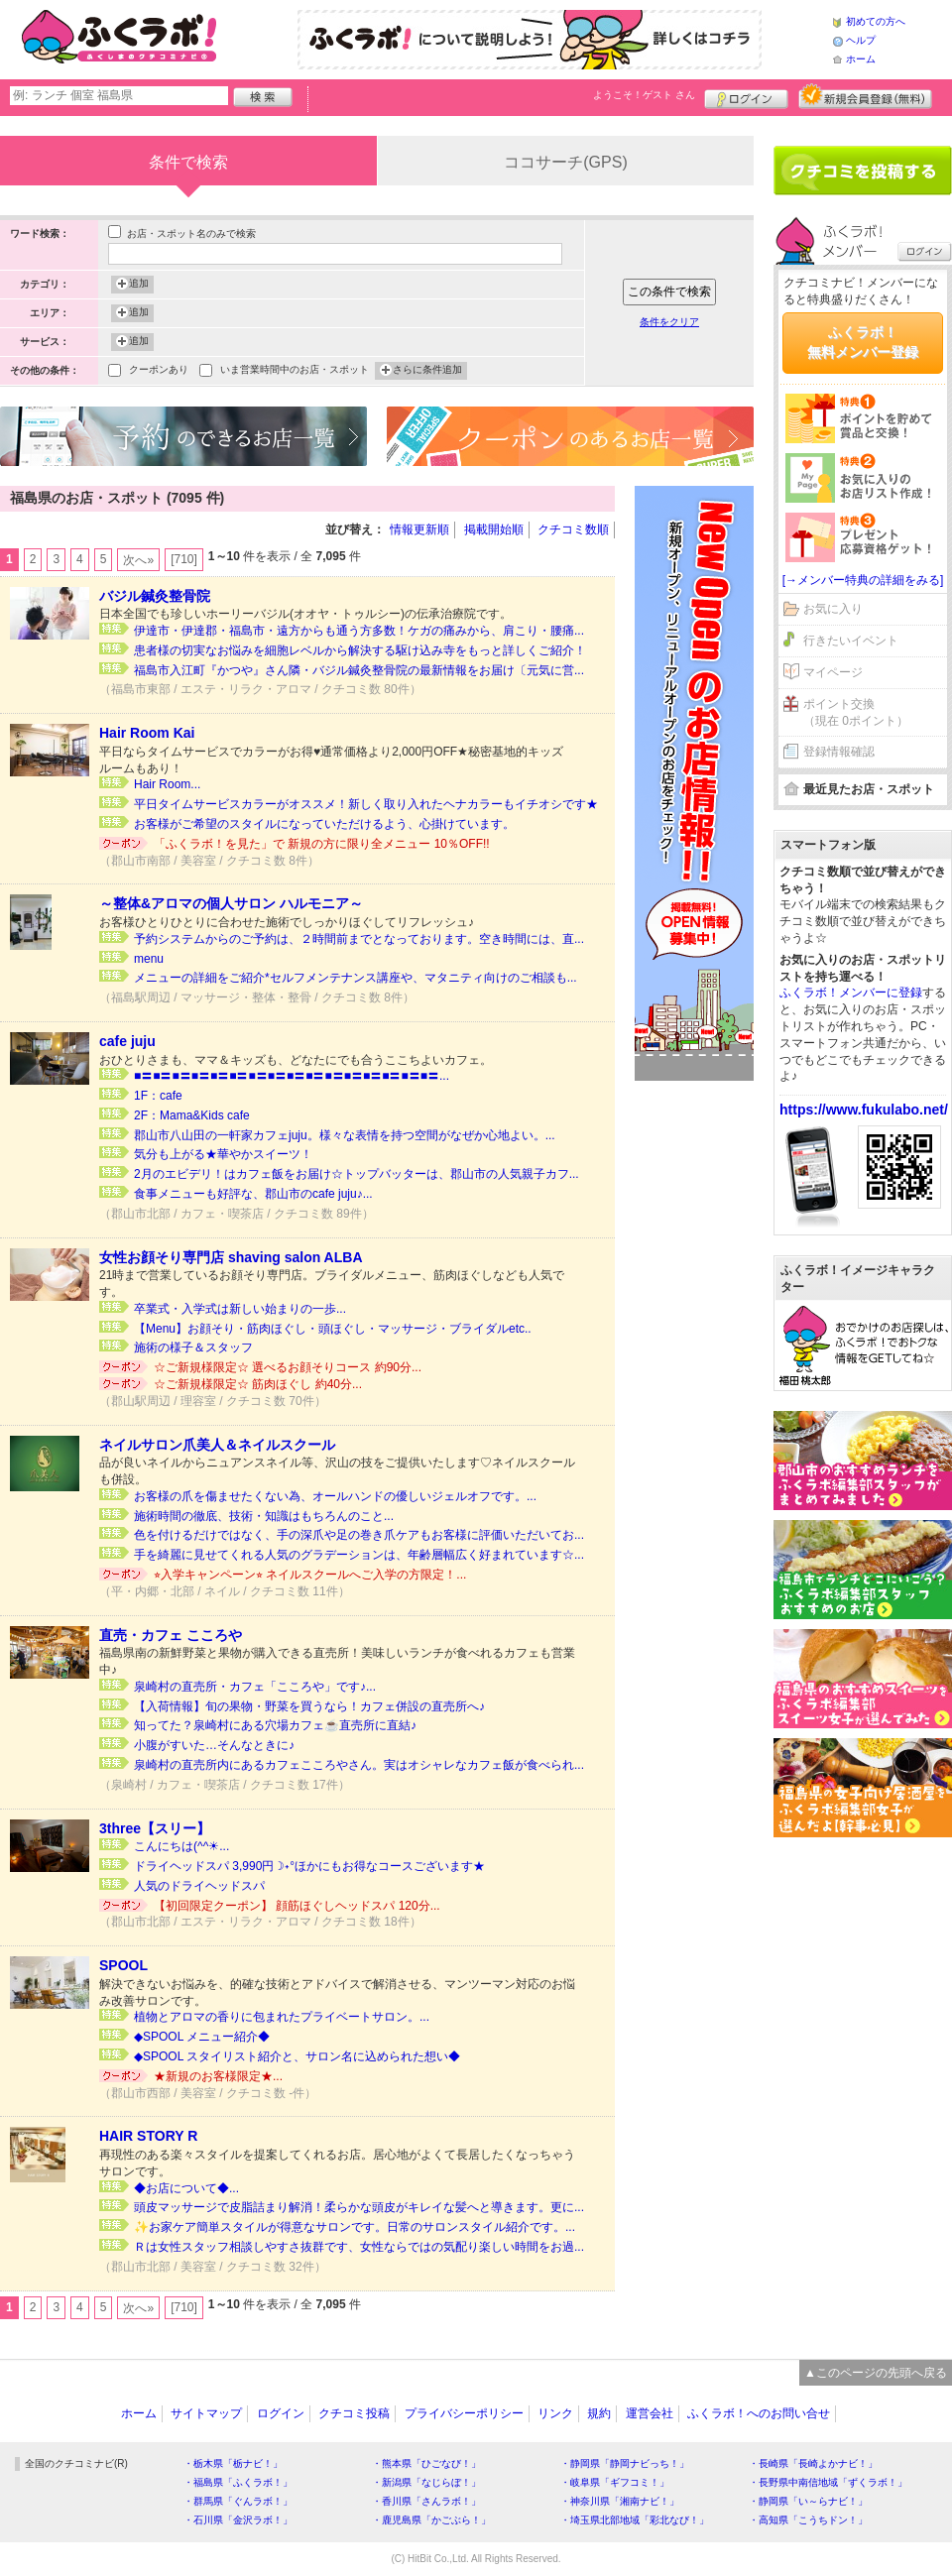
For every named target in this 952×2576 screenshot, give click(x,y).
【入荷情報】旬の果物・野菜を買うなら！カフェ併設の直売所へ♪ (309, 1706)
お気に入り (833, 609)
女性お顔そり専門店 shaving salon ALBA (231, 1257)
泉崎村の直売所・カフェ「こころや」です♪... (255, 1687)
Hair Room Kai (146, 733)
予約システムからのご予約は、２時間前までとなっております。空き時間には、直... (359, 939)
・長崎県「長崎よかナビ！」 (813, 2463)
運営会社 (649, 2413)
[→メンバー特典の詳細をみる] (863, 580)
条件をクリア (669, 321)
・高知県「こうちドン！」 (808, 2520)
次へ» (138, 560)
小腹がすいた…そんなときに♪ (214, 1745)
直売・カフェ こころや (170, 1635)
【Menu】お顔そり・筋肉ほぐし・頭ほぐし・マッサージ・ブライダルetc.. (333, 1329)
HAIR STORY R (148, 2136)
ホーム (861, 59)
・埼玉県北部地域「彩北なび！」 (634, 2520)
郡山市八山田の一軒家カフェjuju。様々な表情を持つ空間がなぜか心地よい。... (344, 1135)
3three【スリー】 (154, 1828)
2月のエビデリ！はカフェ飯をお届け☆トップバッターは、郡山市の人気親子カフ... (356, 1174)
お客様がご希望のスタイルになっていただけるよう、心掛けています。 (324, 824)
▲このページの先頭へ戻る (875, 2373)
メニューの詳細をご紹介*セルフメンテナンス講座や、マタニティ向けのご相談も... (355, 978)
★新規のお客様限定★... (218, 2076)
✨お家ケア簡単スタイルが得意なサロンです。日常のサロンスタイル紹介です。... (354, 2227)
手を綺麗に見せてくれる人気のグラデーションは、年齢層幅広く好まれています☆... (359, 1555)
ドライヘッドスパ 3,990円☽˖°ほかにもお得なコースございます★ (309, 1866)
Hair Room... (167, 784)
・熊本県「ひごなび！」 (426, 2463)
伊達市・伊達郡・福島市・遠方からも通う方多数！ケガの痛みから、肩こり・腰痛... (359, 631)
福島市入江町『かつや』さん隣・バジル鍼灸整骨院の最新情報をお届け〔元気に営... (359, 670)
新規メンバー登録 (865, 96)
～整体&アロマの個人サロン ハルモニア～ (231, 903)
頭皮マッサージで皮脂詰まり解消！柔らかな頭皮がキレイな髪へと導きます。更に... (359, 2207)
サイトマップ (206, 2413)
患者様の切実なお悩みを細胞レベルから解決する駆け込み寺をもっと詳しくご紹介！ (360, 650)
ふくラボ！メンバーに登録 (850, 992)
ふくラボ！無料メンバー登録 (862, 342)
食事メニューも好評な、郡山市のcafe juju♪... (253, 1194)
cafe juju (127, 1041)
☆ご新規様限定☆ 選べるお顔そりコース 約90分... (287, 1367)
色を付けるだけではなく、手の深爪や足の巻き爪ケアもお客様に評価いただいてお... (359, 1535)
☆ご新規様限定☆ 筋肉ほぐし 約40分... (258, 1384)
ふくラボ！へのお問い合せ (758, 2413)
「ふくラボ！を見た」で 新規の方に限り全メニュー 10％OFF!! (322, 844)
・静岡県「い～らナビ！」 (808, 2501)
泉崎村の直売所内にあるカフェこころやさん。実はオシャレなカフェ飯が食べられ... (359, 1765)
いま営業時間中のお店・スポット (294, 371)
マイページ (833, 672)
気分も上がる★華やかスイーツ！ (223, 1154)
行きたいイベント (850, 640)
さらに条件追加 (427, 371)
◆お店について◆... (186, 2188)
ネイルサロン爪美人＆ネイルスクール (217, 1445)
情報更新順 (419, 529)
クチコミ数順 (573, 529)
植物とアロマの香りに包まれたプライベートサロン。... (281, 2017)
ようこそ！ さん (644, 94)
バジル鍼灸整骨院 (154, 596)
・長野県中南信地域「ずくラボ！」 (828, 2482)
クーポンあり (158, 371)
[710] (184, 559)
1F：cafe (158, 1096)
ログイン (746, 96)
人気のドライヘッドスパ (199, 1886)
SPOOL (123, 1965)
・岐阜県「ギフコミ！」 (614, 2482)
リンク (555, 2413)
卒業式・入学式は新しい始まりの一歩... (240, 1309)
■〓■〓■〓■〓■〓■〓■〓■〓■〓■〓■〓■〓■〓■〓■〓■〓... (291, 1076)
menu (149, 959)
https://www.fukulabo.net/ (863, 1109)
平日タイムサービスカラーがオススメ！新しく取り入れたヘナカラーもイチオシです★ (366, 804)
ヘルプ (861, 40)
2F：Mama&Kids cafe (192, 1115)
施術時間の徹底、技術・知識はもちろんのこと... (264, 1516)
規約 (599, 2413)
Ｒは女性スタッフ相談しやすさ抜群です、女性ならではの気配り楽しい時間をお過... (359, 2247)
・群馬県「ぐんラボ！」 (238, 2501)
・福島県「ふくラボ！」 (238, 2482)
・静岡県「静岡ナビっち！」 (624, 2463)
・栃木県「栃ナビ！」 (233, 2463)
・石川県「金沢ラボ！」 (238, 2520)
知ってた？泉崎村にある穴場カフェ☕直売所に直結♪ (275, 1725)
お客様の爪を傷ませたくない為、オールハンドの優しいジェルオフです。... (335, 1496)
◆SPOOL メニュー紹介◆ (202, 2037)
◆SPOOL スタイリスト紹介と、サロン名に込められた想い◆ (297, 2056)
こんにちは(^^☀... (181, 1846)
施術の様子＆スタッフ (193, 1347)
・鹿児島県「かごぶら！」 (431, 2520)
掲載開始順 (494, 529)
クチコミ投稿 (354, 2413)
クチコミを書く (863, 170)
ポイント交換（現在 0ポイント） (855, 712)
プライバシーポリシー (464, 2413)
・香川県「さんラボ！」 (426, 2501)
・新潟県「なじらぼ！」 (426, 2482)
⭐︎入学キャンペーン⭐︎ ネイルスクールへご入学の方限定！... (310, 1574)
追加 (139, 285)
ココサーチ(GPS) (565, 162)
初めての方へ (875, 21)
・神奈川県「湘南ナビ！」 (619, 2501)
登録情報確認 (839, 752)
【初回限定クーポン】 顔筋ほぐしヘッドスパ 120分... (297, 1906)
